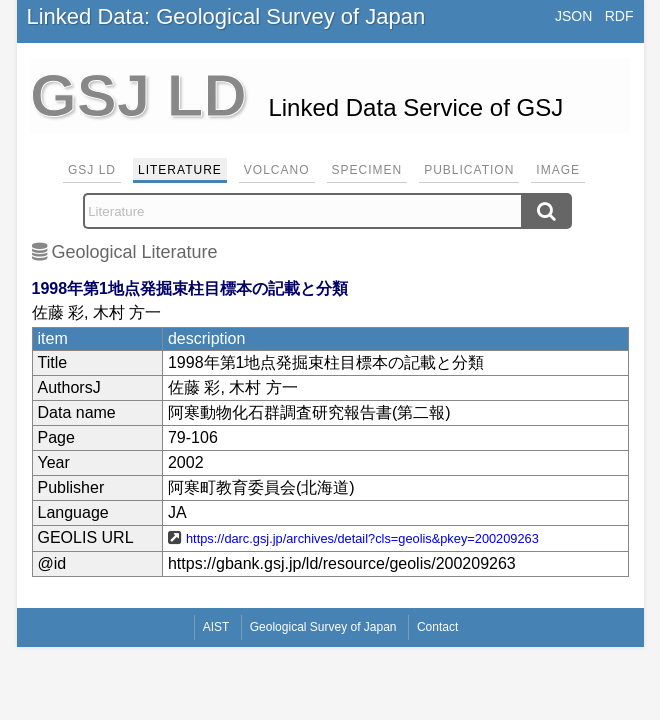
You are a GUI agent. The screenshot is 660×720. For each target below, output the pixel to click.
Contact (437, 627)
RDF (619, 16)
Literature (180, 170)
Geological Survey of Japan (323, 627)
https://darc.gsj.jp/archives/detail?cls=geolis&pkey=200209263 (362, 538)
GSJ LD (92, 170)
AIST (216, 627)
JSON (573, 16)
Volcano (277, 170)
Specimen (367, 170)
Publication (469, 170)
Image (558, 170)
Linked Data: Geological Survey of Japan (226, 16)
